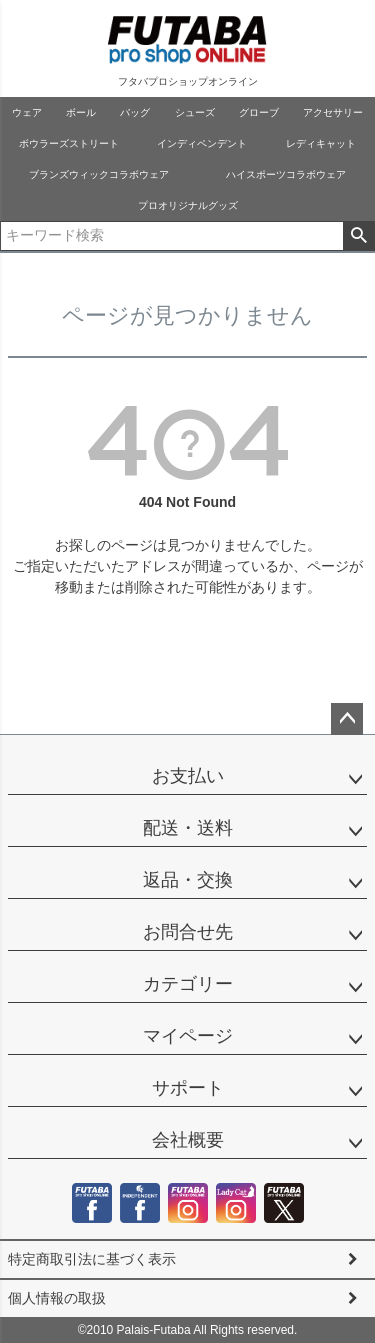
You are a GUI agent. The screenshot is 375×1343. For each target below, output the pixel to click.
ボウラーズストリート (69, 143)
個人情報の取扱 (57, 1298)
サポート (188, 1088)
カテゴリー (188, 984)
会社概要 (188, 1140)
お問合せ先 (188, 932)
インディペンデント (202, 143)
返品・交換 (188, 880)
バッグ (135, 112)
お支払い (188, 776)
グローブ (259, 112)
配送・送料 (188, 828)
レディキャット (321, 143)
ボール (81, 112)
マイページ (188, 1036)
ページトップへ (347, 719)
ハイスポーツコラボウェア (286, 174)
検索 (358, 236)
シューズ (195, 112)
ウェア (27, 112)
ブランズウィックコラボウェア (99, 174)
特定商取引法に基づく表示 (92, 1259)
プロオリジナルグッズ (188, 205)
